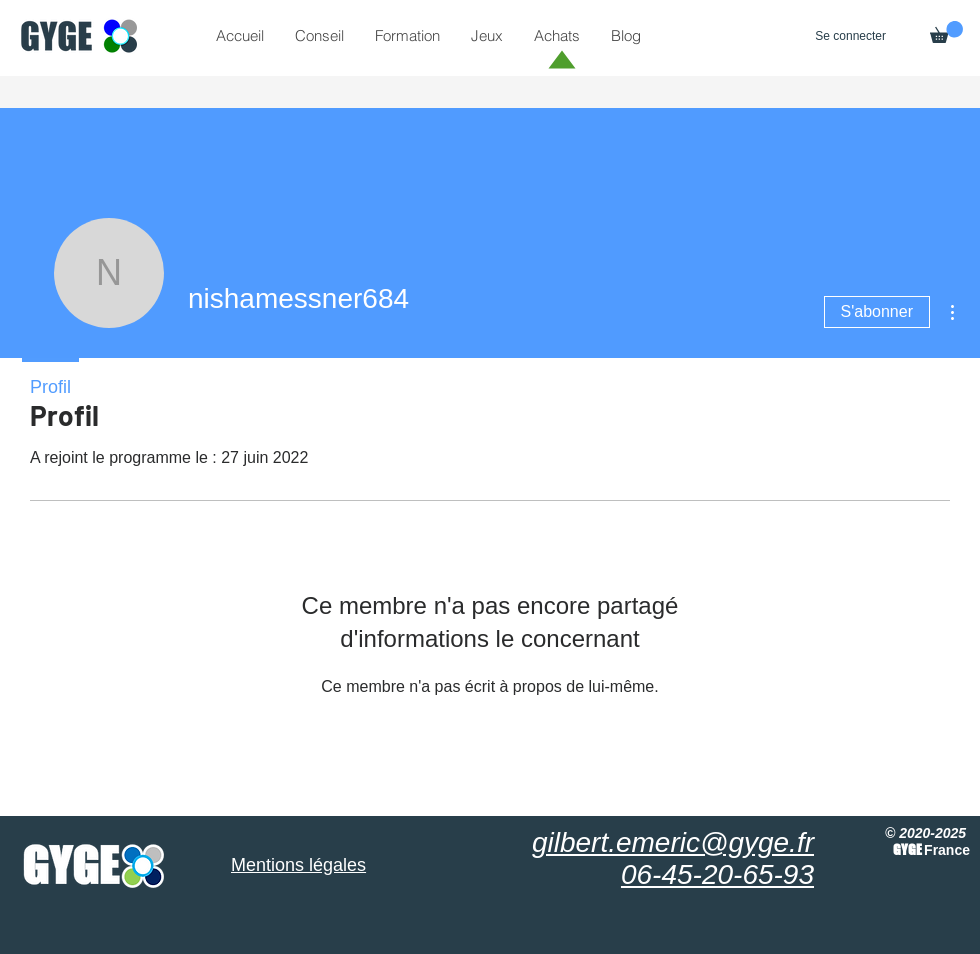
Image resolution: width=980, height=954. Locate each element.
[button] (946, 32)
